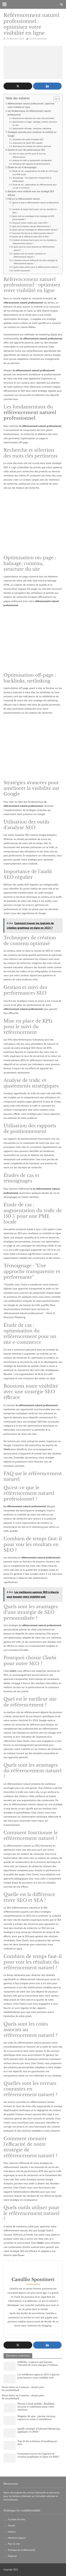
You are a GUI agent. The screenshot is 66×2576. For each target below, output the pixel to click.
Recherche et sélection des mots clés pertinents (33, 118)
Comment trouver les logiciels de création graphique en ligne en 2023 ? (38, 2455)
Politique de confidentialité (21, 2550)
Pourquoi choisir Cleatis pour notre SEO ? (30, 222)
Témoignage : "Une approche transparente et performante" (31, 179)
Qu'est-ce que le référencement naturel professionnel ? (35, 204)
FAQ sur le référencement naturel (23, 198)
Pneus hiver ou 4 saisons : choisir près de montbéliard (23, 2389)
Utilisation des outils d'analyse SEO (27, 139)
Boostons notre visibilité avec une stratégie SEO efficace (31, 193)
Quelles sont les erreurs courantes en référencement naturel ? (29, 255)
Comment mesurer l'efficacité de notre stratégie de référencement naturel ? (35, 262)
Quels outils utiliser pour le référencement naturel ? (36, 267)
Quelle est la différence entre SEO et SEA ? (30, 236)
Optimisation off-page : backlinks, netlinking (31, 128)
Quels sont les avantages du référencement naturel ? (35, 229)
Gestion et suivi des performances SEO (26, 149)
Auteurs (12, 2531)
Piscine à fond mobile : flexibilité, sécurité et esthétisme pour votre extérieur (36, 2406)
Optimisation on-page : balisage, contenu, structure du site (34, 123)
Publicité (12, 2556)
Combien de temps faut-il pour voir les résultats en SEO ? (34, 211)
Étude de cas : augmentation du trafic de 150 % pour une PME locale (35, 173)
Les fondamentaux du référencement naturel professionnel (29, 112)
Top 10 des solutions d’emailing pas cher (37, 2443)
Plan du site (14, 2543)
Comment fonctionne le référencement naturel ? (33, 233)
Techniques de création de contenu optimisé (31, 146)
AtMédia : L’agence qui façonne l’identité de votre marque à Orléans (37, 2363)
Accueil (11, 2525)
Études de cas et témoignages (22, 167)
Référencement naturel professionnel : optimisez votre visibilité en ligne (31, 105)
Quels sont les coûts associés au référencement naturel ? (34, 248)
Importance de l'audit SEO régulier (27, 143)
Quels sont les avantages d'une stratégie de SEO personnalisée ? (33, 218)
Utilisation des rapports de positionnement (31, 163)
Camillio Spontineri (38, 38)
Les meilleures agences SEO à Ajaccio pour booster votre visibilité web (38, 2376)
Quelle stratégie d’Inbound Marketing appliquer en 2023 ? (38, 2430)
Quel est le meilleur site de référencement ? (31, 226)
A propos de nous (16, 2519)
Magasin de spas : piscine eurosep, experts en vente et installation (36, 2418)
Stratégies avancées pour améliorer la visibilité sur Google (32, 134)
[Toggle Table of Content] (55, 99)
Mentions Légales (17, 2537)
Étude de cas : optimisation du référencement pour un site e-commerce (34, 186)
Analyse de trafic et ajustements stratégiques (32, 160)
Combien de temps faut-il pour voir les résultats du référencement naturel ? (34, 242)
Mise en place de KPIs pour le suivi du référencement (29, 155)
